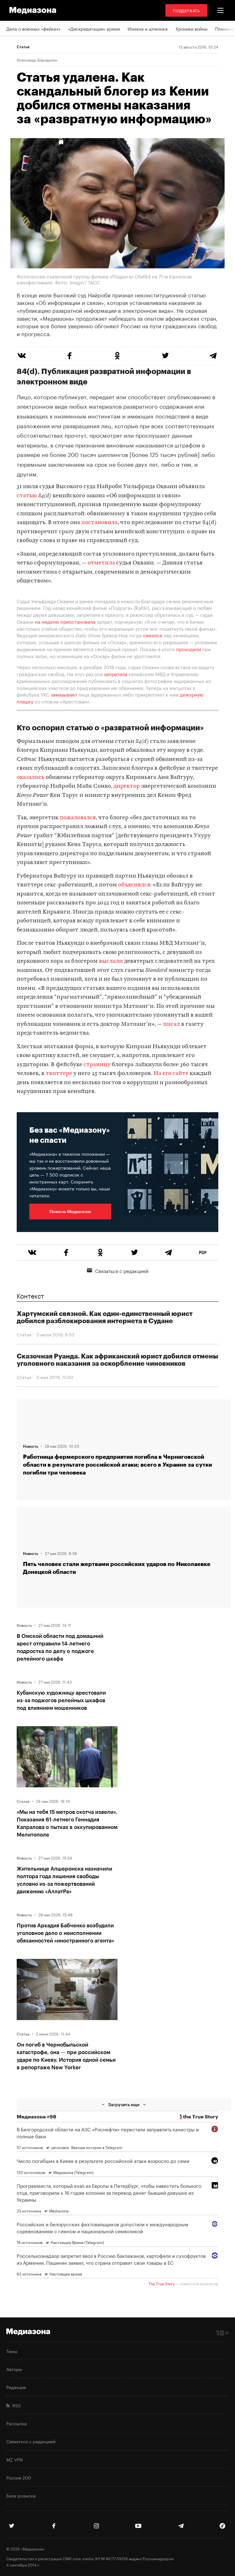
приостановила (77, 621)
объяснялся (134, 885)
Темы (11, 2350)
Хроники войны (191, 28)
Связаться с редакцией (117, 1270)
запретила (115, 673)
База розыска (21, 2495)
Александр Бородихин (37, 59)
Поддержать (186, 10)
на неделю (47, 621)
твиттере (59, 1073)
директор (126, 786)
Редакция (16, 2386)
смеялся (152, 635)
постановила (99, 522)
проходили (188, 648)
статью (27, 496)
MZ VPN (14, 2459)
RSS (13, 2405)
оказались (30, 777)
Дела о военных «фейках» (33, 28)
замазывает (64, 694)
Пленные (224, 28)
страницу (97, 1064)
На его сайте (170, 1073)
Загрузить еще (124, 2104)
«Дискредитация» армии (94, 28)
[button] (220, 10)
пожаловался (78, 818)
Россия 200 (18, 2477)
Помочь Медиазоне (70, 1211)
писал (171, 1024)
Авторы (14, 2368)
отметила (101, 563)
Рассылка (16, 2423)
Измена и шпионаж (148, 28)
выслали (111, 961)
